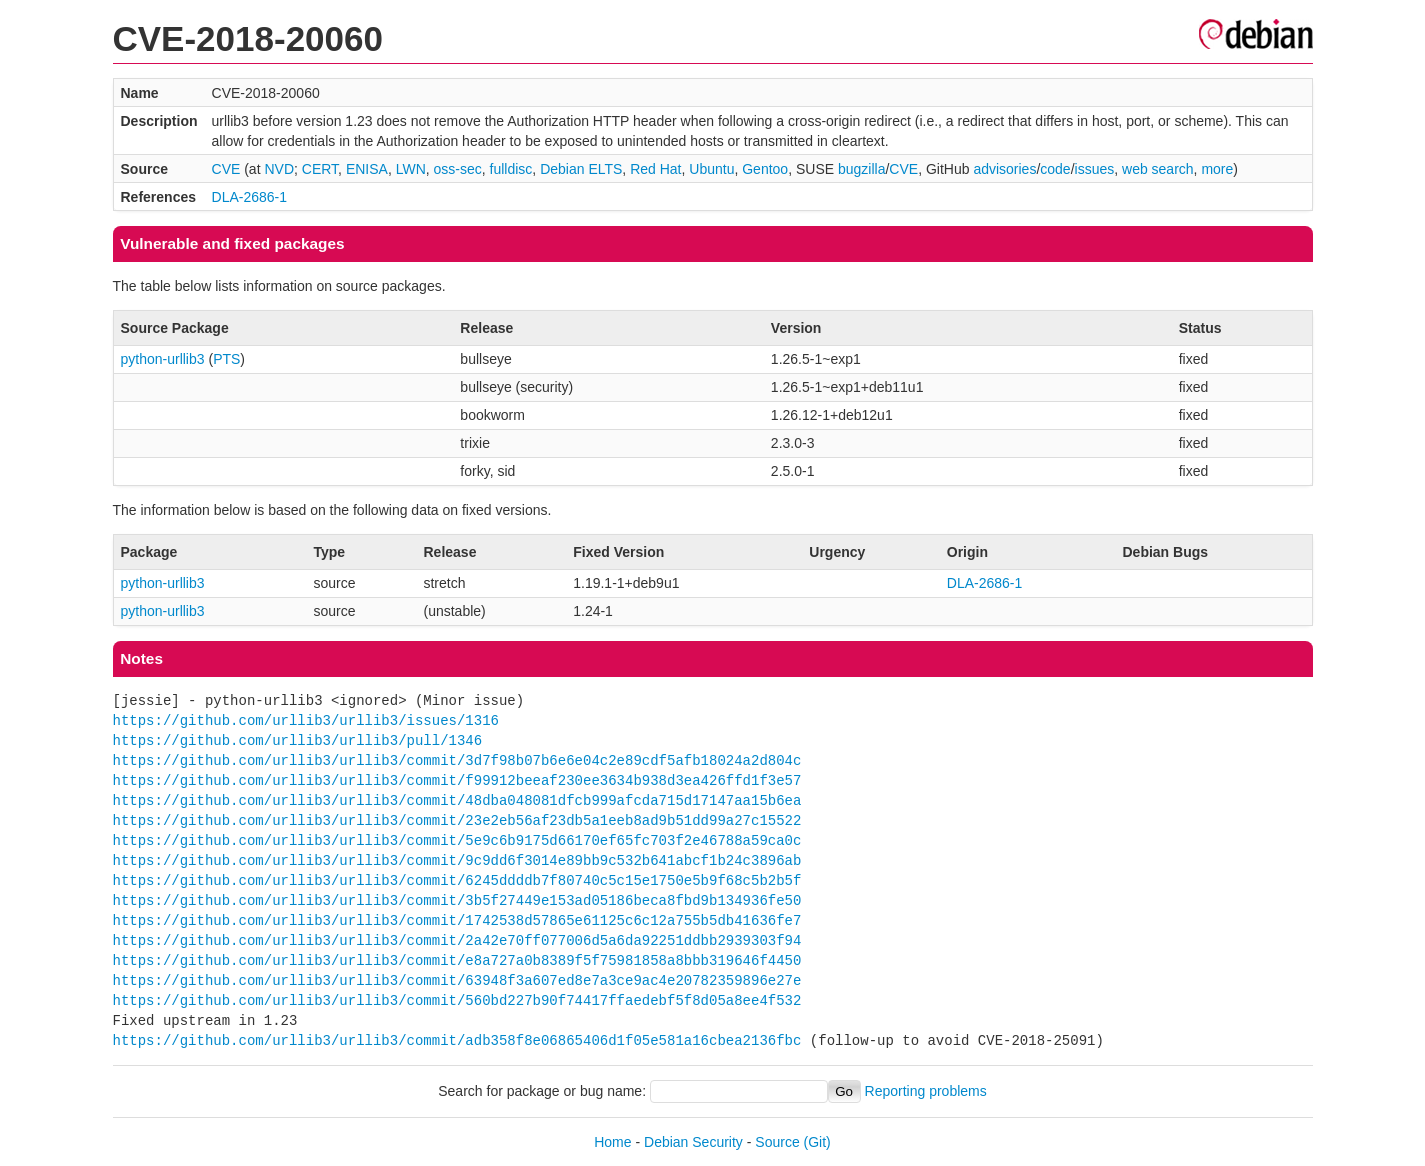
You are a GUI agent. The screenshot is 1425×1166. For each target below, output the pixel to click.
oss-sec (458, 169)
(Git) (817, 1142)
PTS (226, 359)
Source (777, 1142)
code (1055, 169)
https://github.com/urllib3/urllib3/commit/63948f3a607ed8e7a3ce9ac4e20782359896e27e (457, 980)
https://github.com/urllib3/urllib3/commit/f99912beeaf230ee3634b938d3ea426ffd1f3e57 (457, 780)
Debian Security (693, 1142)
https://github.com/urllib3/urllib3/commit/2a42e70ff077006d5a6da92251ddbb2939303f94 (457, 940)
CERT (320, 169)
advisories (1004, 169)
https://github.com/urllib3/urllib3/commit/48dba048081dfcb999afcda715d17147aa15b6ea (457, 800)
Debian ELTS (581, 169)
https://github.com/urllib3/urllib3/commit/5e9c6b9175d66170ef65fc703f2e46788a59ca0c (457, 840)
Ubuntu (711, 169)
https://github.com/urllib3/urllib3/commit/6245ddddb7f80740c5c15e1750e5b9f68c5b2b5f (457, 880)
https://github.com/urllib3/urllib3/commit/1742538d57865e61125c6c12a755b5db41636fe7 (457, 920)
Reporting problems (926, 1091)
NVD (279, 169)
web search (1158, 169)
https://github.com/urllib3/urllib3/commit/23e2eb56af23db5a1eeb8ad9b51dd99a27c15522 (457, 820)
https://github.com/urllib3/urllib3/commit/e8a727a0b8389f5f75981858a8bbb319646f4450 (457, 960)
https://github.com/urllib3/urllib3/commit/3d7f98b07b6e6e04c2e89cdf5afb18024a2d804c (457, 760)
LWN (411, 169)
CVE (226, 169)
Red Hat (655, 169)
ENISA (367, 169)
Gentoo (765, 169)
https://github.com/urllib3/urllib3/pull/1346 (298, 740)
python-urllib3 (163, 359)
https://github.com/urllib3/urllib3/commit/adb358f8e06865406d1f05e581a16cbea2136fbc (457, 1040)
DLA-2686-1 (250, 197)
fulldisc (511, 169)
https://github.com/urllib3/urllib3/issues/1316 (306, 720)
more (1217, 169)
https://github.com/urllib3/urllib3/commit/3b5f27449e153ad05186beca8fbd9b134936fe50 (457, 900)
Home (612, 1142)
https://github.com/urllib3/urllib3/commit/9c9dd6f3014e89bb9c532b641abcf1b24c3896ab (457, 860)
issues (1095, 169)
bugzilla (861, 169)
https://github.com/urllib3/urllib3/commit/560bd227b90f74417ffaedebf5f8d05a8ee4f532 (457, 1000)
